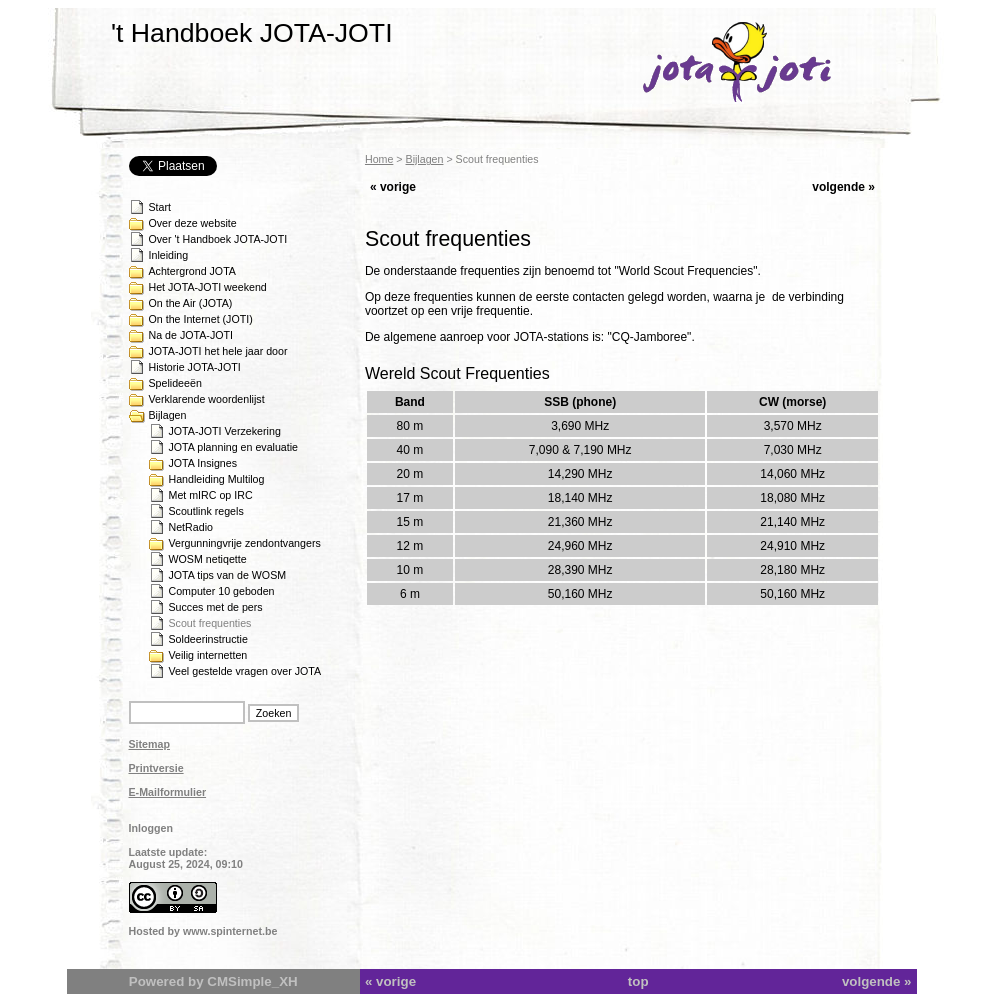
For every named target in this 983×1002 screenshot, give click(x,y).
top (638, 981)
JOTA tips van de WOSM (228, 575)
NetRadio (191, 527)
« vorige (393, 187)
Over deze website (193, 223)
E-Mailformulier (168, 792)
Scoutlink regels (206, 511)
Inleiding (169, 255)
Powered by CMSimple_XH (213, 981)
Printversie (156, 768)
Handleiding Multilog (217, 479)
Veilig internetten (208, 655)
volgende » (843, 187)
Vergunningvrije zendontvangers (245, 543)
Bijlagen (168, 415)
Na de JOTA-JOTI (191, 335)
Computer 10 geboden (222, 591)
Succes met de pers (216, 607)
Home (379, 159)
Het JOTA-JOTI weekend (208, 287)
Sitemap (149, 744)
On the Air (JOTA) (191, 303)
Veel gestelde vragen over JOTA (245, 671)
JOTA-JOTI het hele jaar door (218, 351)
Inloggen (151, 828)
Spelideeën (175, 383)
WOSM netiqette (208, 559)
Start (160, 207)
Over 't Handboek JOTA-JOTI (218, 239)
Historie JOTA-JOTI (195, 367)
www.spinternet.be (230, 931)
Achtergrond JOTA (192, 271)
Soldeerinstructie (208, 639)
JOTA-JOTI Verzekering (225, 431)
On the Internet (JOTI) (201, 319)
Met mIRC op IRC (211, 495)
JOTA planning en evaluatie (234, 447)
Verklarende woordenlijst (207, 399)
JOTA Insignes (203, 463)
